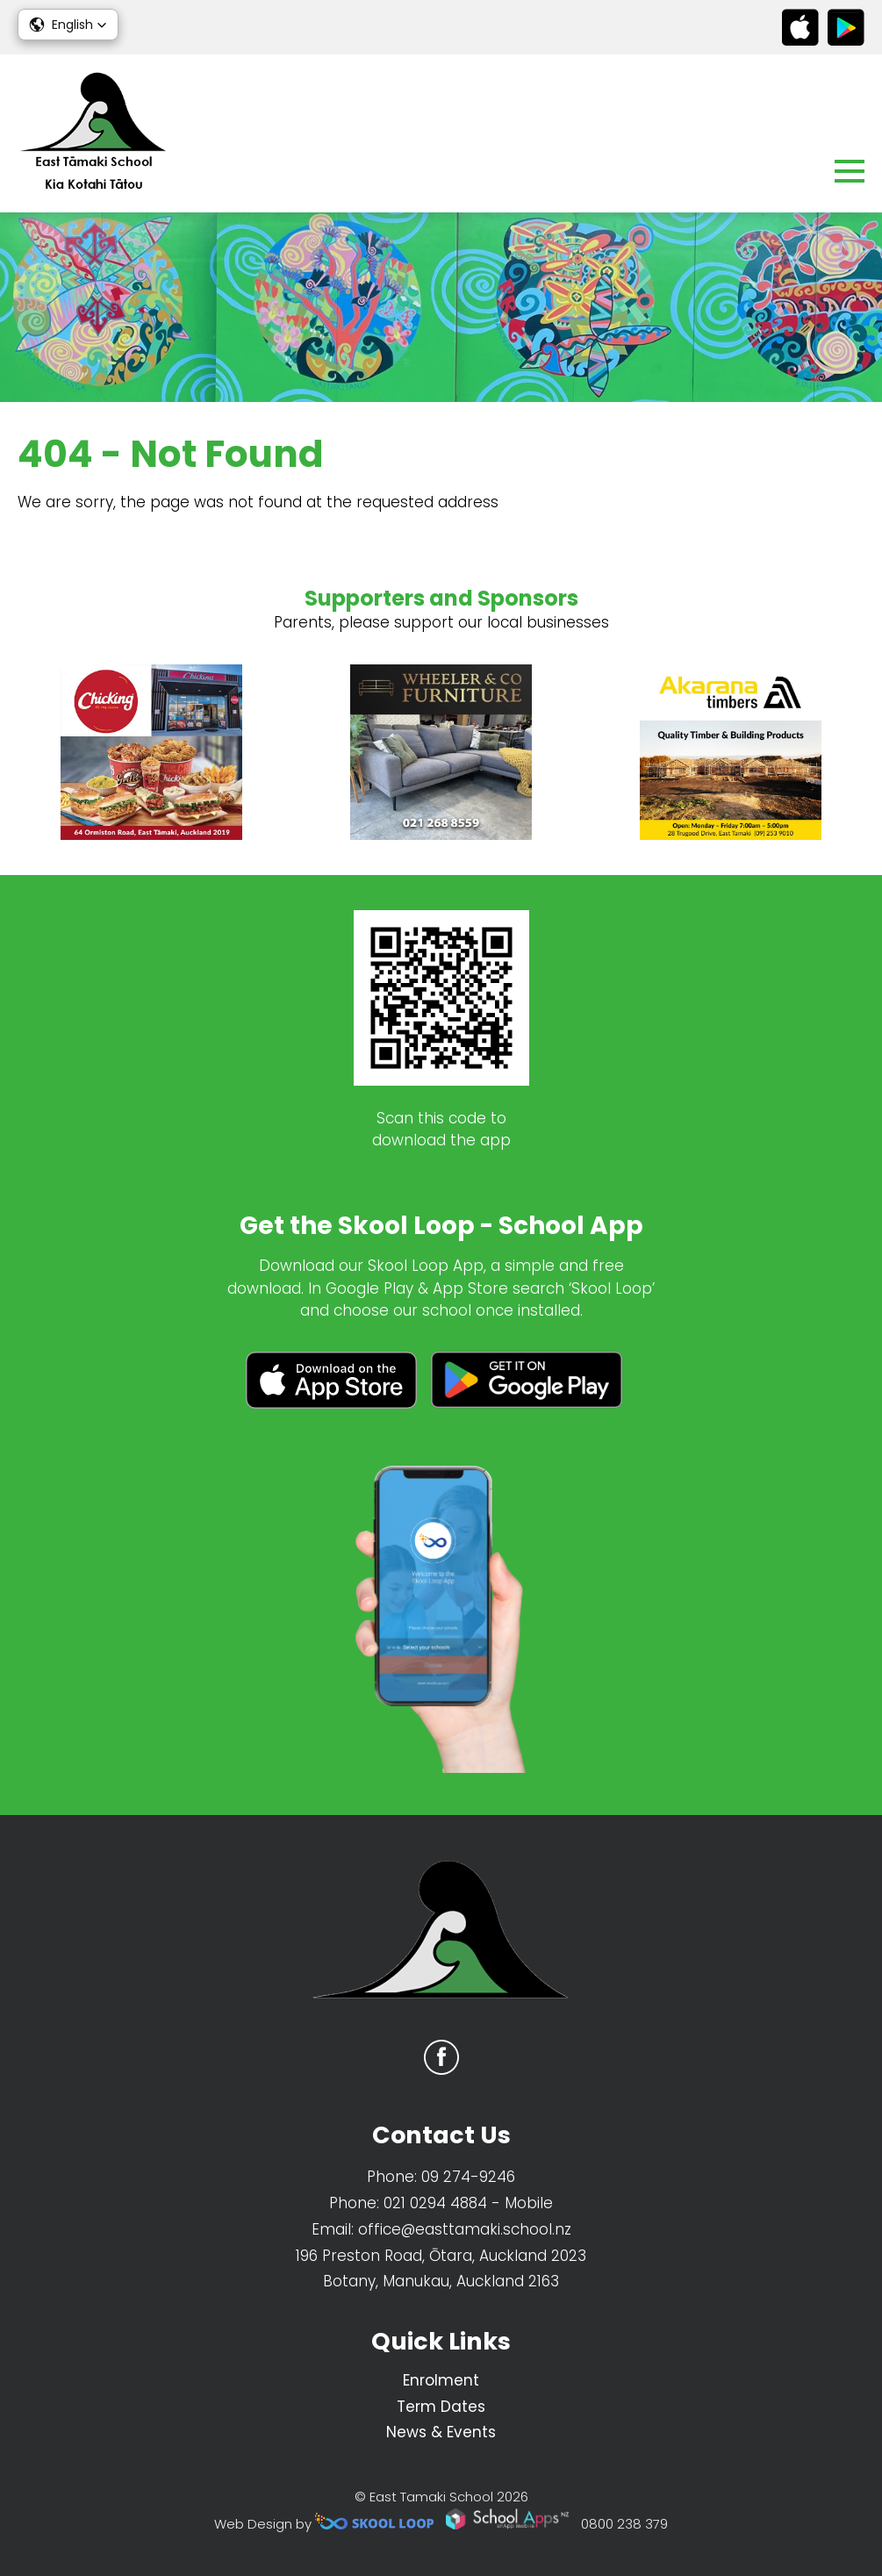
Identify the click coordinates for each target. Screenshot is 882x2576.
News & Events (441, 2432)
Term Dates (441, 2406)
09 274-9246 (468, 2176)
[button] (68, 24)
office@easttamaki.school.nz (464, 2229)
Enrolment (441, 2380)
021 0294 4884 (435, 2203)
